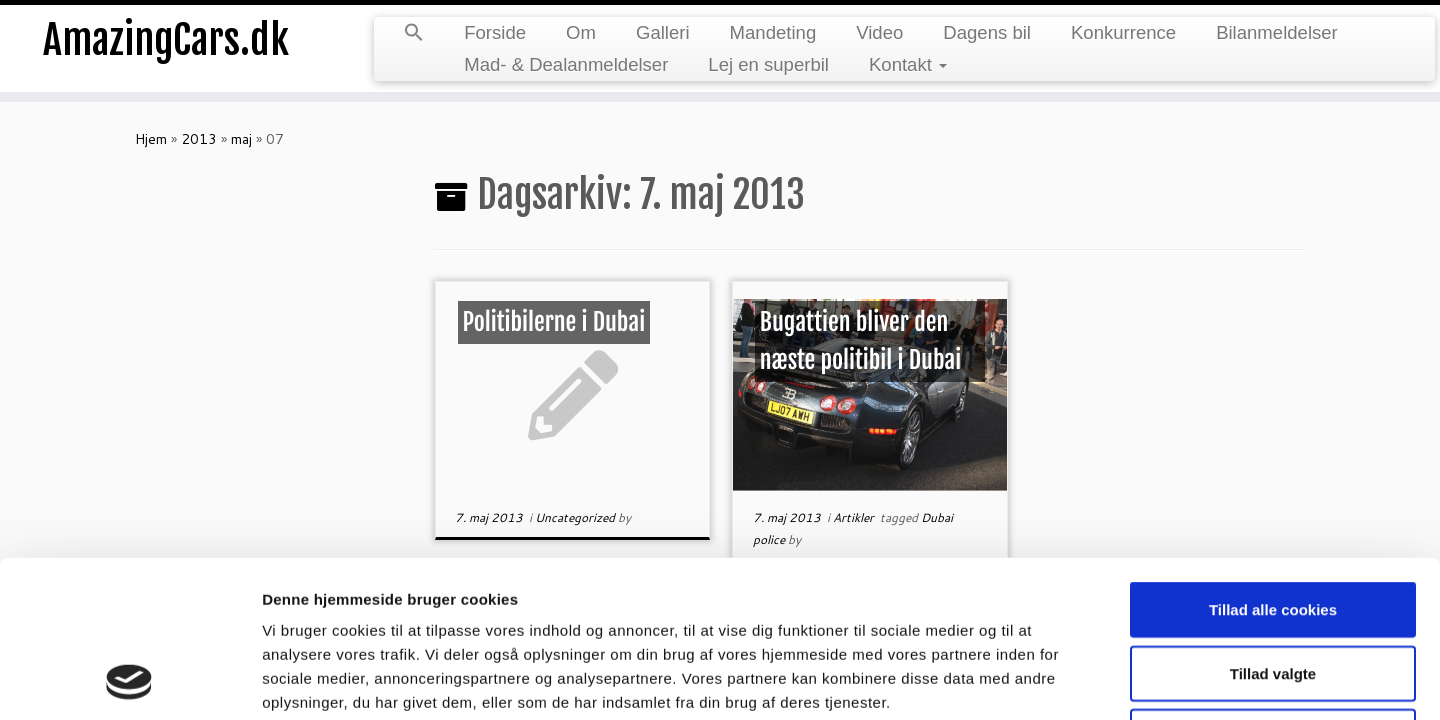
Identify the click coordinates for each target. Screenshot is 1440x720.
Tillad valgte (1273, 526)
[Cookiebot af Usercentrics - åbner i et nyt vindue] (129, 681)
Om (581, 32)
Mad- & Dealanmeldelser (566, 64)
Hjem (151, 139)
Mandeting (773, 32)
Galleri (663, 32)
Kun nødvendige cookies (1273, 589)
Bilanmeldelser (1277, 32)
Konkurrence (1123, 32)
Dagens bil (987, 32)
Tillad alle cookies (1273, 462)
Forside (495, 32)
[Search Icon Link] (414, 34)
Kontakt (908, 64)
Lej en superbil (768, 64)
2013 (199, 139)
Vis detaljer (1039, 680)
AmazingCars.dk (166, 40)
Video (879, 32)
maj (241, 139)
